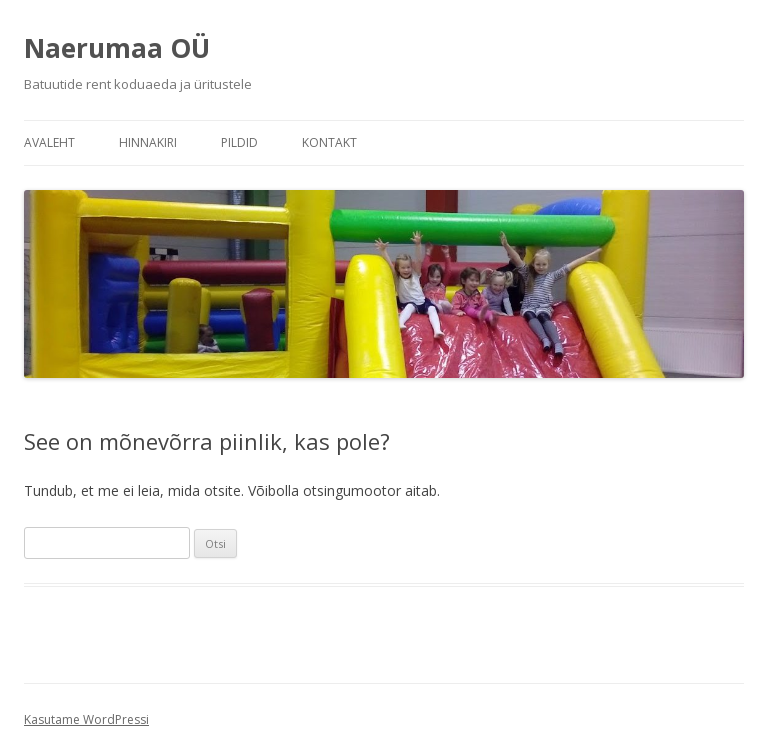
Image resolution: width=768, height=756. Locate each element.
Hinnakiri (148, 142)
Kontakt (329, 142)
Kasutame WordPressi (86, 719)
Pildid (239, 142)
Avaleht (49, 142)
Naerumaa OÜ (117, 48)
